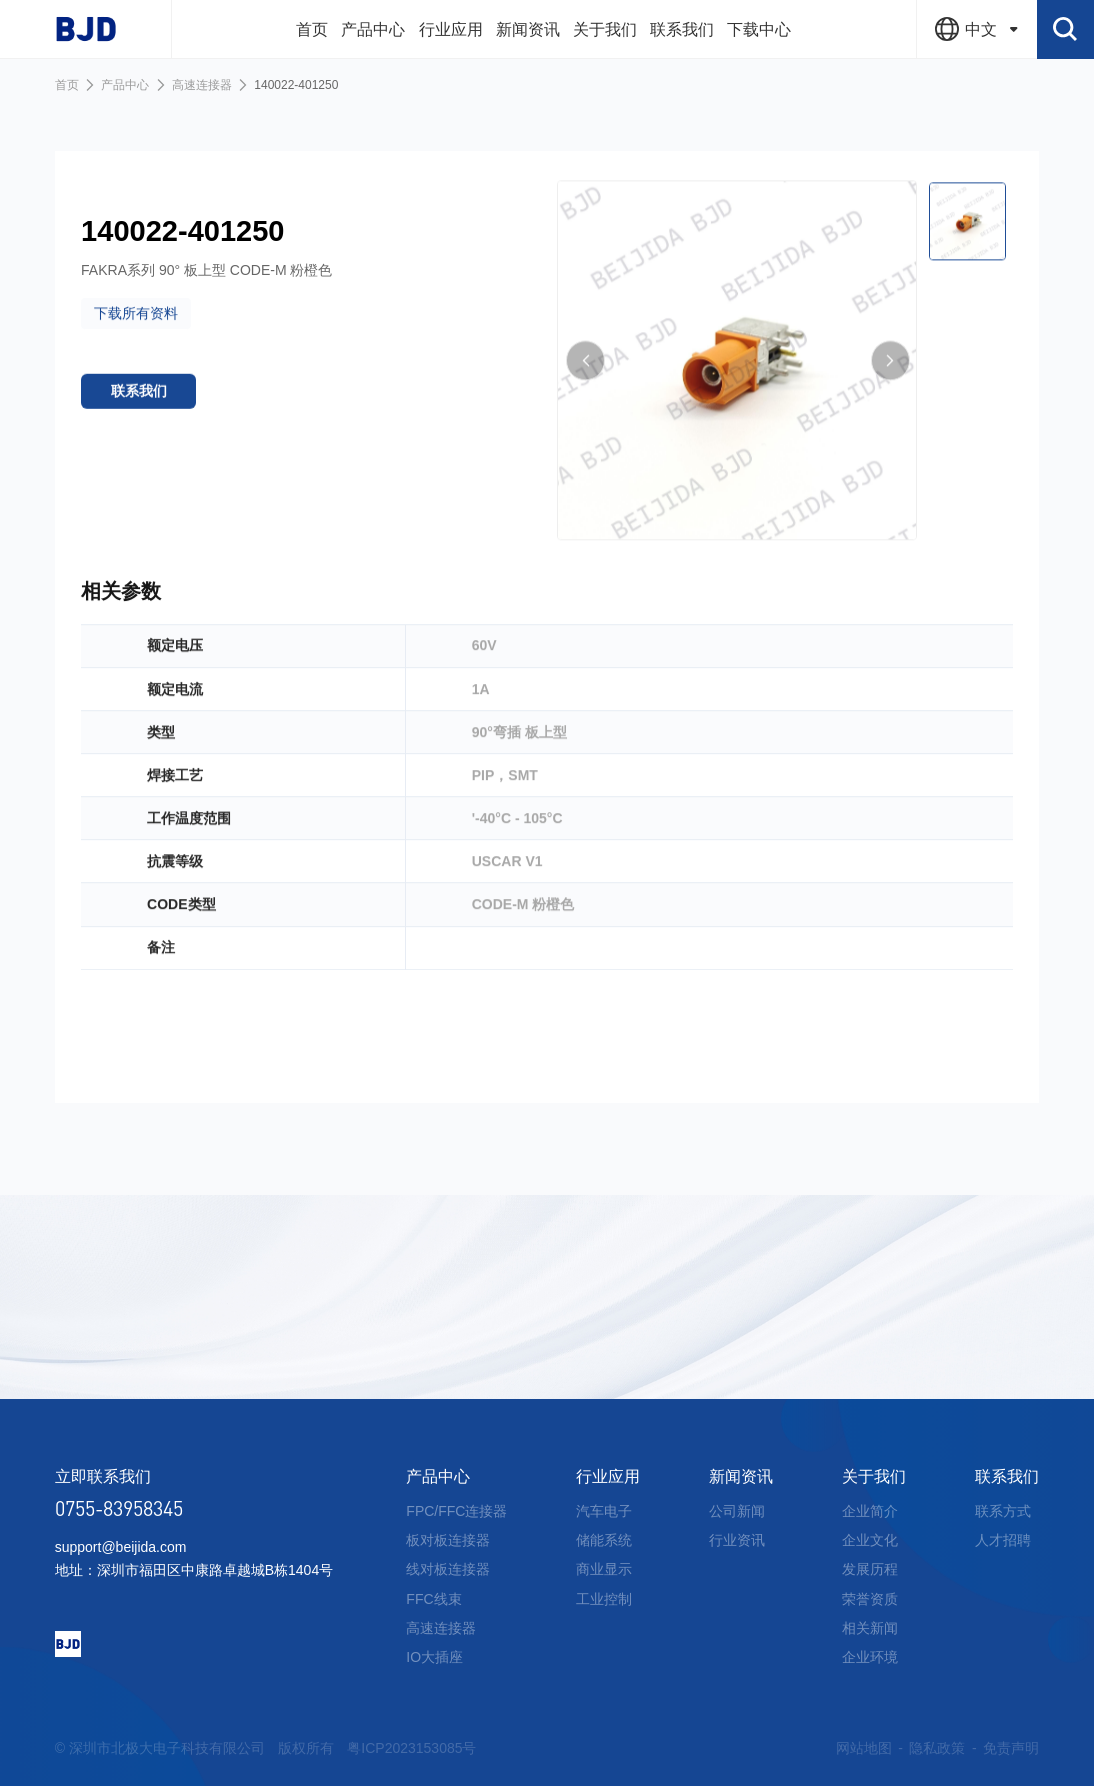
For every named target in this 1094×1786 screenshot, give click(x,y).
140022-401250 (296, 85)
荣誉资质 (870, 1599)
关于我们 (874, 1476)
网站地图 (864, 1748)
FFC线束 (433, 1599)
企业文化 (870, 1540)
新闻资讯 (741, 1476)
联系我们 (1007, 1476)
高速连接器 (202, 85)
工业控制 (604, 1599)
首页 (67, 85)
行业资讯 (737, 1540)
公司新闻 (737, 1511)
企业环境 (870, 1657)
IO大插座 (434, 1657)
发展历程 (870, 1569)
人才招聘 (1003, 1540)
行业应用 (608, 1476)
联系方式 (1003, 1511)
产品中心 (125, 85)
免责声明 (1011, 1748)
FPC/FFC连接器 (456, 1511)
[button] (586, 398)
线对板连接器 (448, 1569)
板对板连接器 (448, 1540)
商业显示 (604, 1569)
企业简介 (870, 1511)
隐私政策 (937, 1748)
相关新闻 (870, 1628)
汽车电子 (604, 1511)
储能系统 (604, 1540)
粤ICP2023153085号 (411, 1748)
